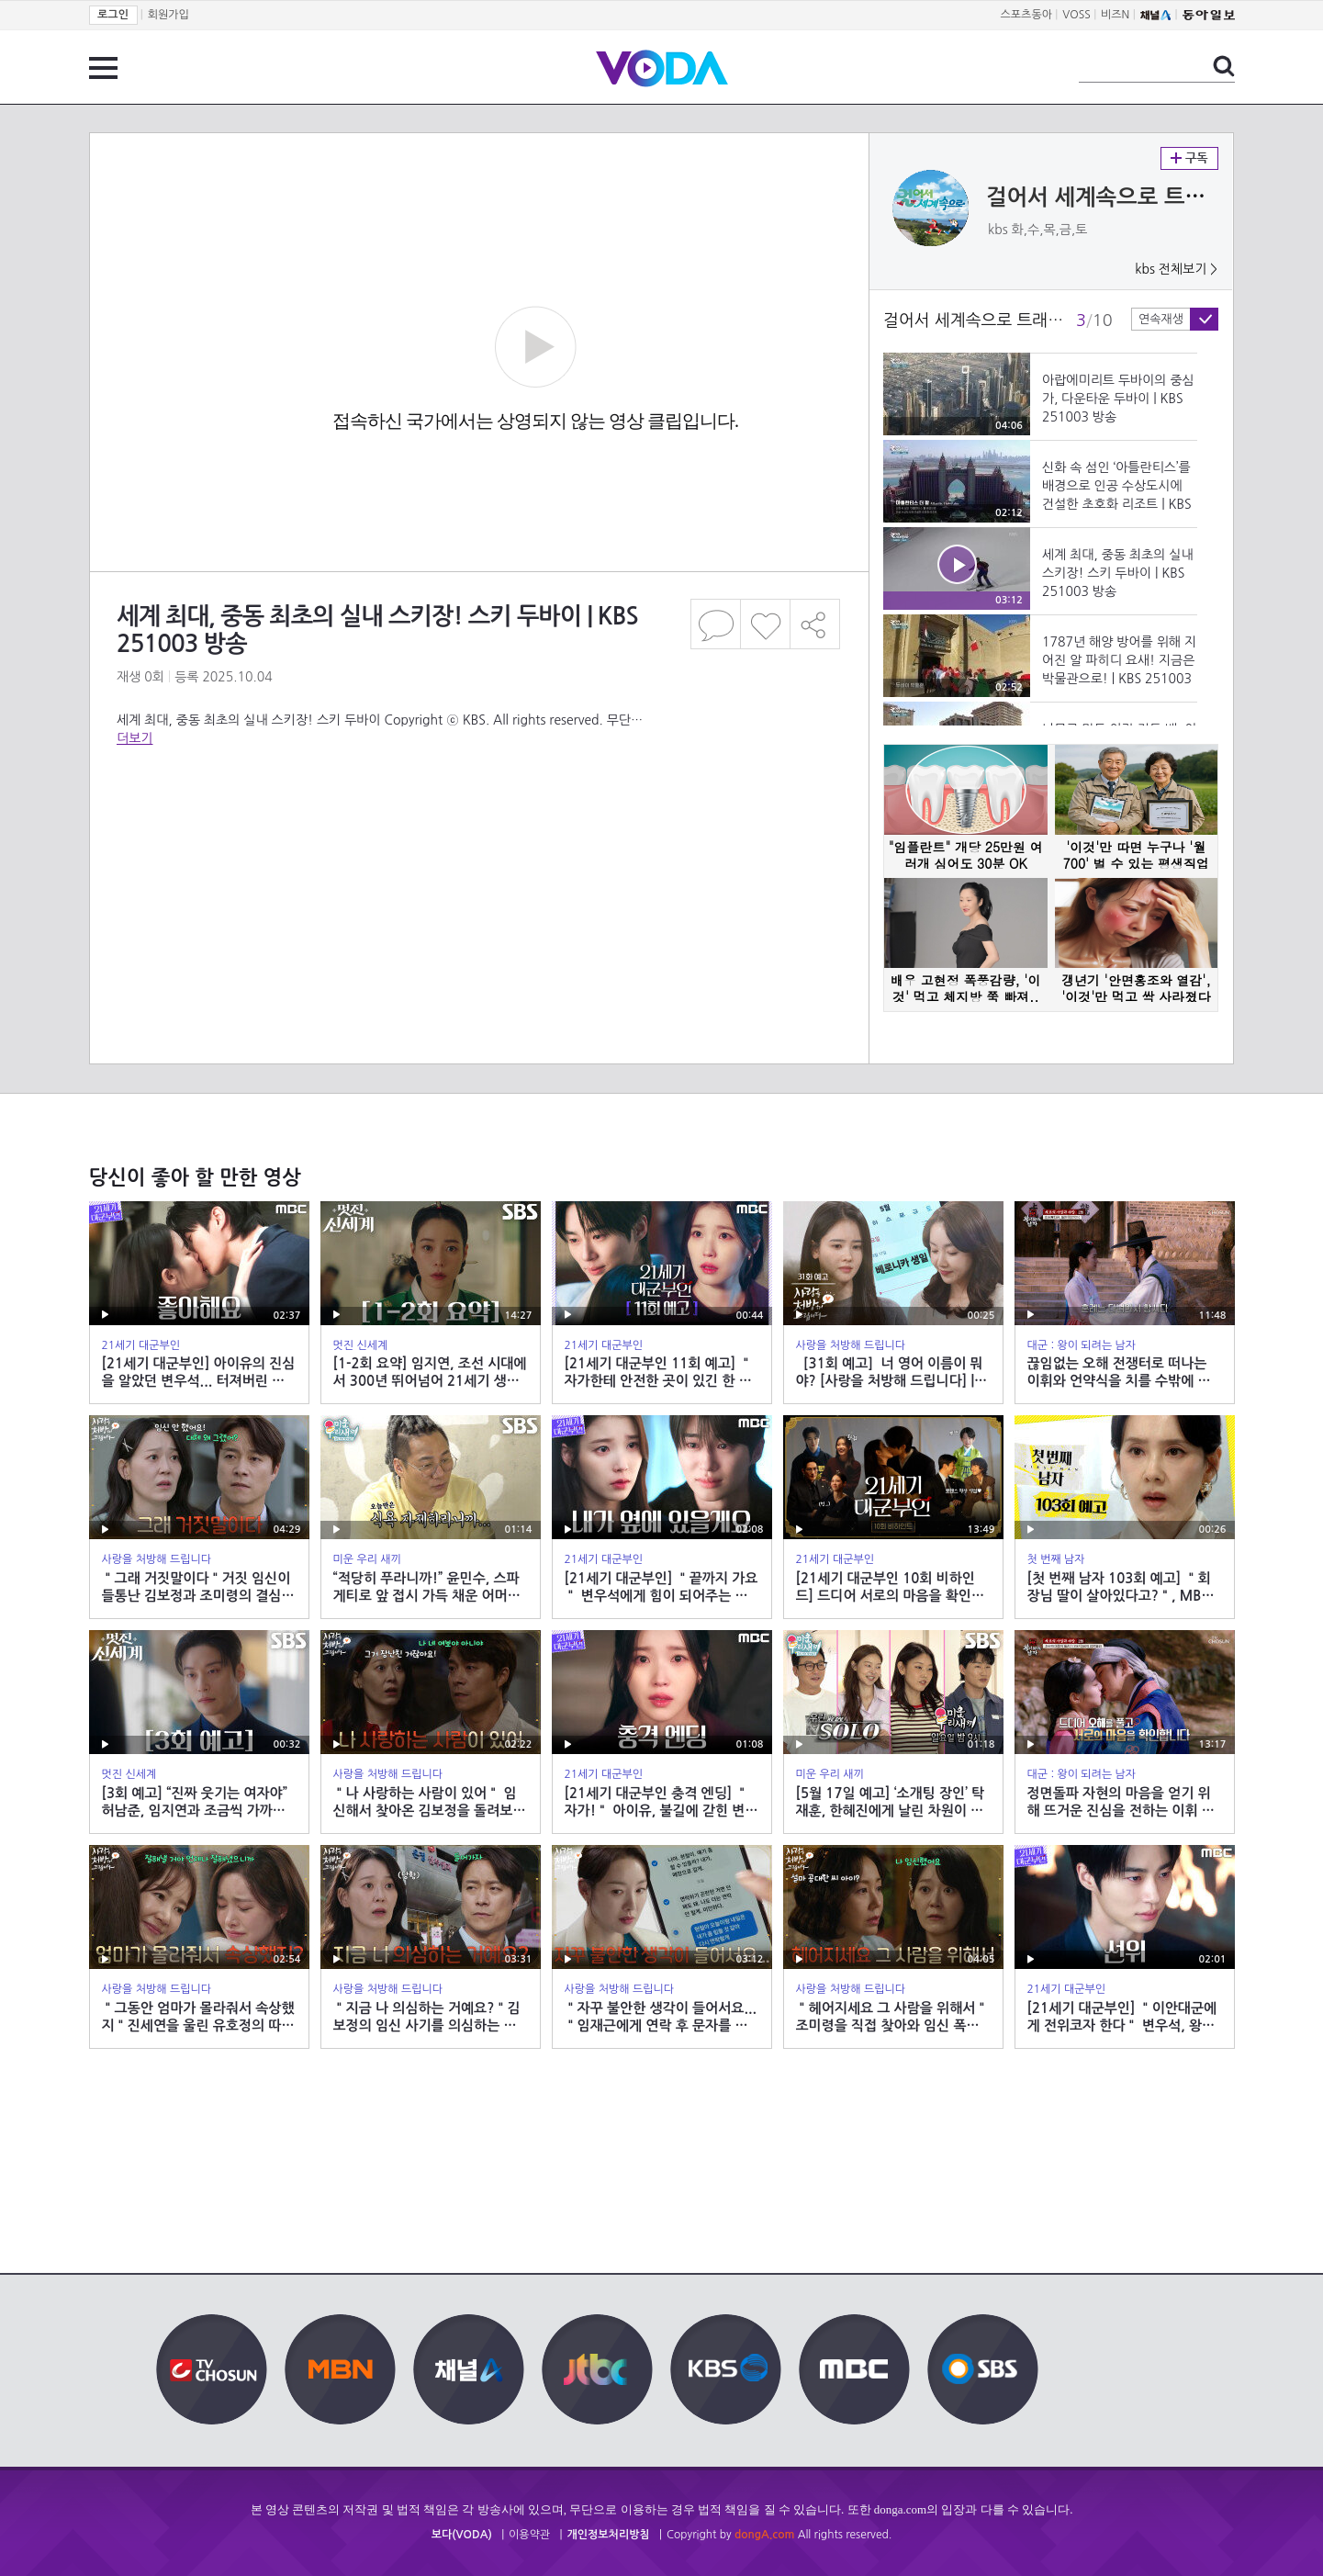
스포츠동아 (1026, 14)
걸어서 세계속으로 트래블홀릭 (1127, 197)
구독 (1189, 158)
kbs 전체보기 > (1176, 269)
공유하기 (815, 624)
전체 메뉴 (103, 68)
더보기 (134, 738)
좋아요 (765, 624)
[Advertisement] (478, 821)
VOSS (1076, 14)
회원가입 (168, 14)
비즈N (1115, 14)
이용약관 (529, 2534)
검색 (1224, 66)
